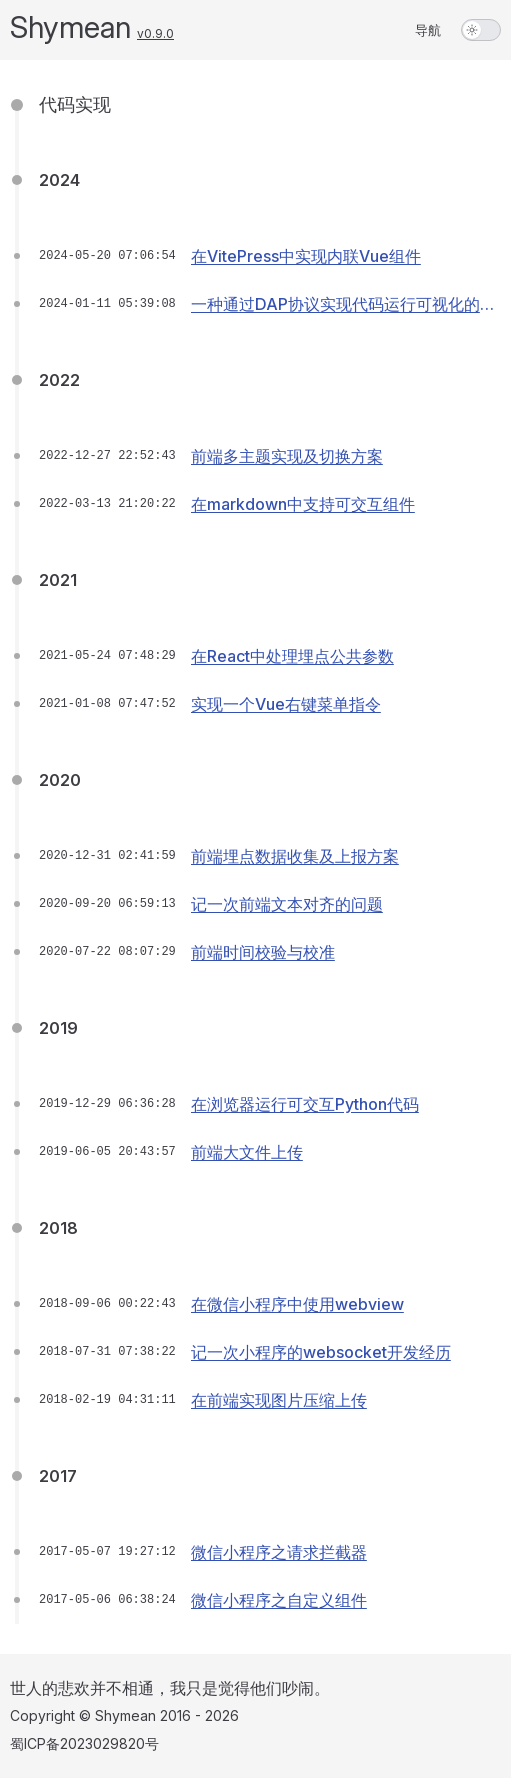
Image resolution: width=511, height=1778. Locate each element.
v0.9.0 (155, 33)
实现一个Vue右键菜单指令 (286, 704)
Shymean (70, 27)
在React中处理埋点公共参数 (292, 656)
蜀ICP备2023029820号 (84, 1743)
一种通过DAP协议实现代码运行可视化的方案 (343, 311)
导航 (428, 30)
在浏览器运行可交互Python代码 (305, 1104)
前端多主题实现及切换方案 (287, 456)
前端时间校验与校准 (263, 952)
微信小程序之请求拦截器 (279, 1552)
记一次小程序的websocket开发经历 (321, 1352)
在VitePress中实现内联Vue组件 (306, 256)
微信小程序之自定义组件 (279, 1600)
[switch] (481, 30)
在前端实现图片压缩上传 (279, 1400)
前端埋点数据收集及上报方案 (295, 856)
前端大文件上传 (247, 1152)
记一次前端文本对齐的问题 (287, 904)
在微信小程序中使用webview (297, 1304)
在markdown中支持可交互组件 (303, 504)
